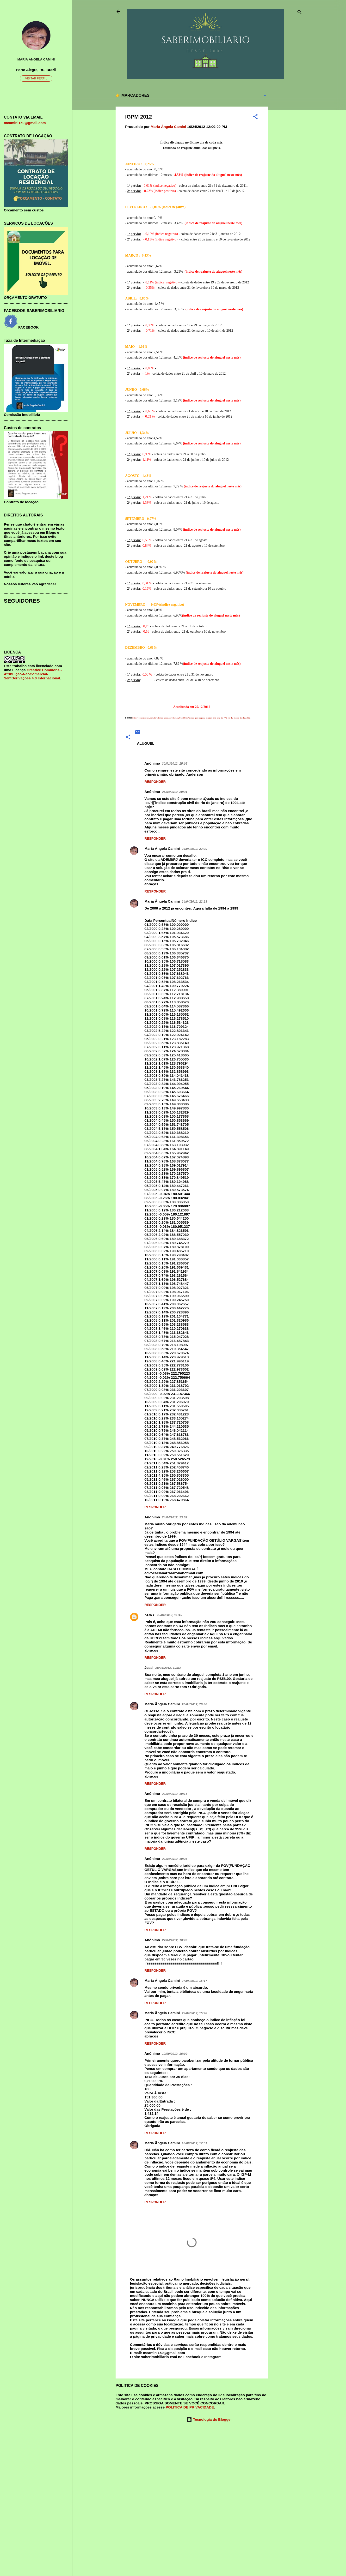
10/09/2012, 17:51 (194, 2143)
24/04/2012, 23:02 (174, 1517)
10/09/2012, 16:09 (174, 2053)
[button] (255, 117)
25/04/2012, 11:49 (169, 1615)
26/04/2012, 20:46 (194, 1704)
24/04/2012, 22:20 (194, 849)
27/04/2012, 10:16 (174, 1794)
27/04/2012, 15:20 (194, 2013)
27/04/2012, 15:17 (194, 1981)
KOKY (149, 1615)
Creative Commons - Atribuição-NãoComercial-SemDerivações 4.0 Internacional (33, 674)
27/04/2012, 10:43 (174, 1940)
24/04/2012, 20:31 (174, 792)
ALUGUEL (145, 743)
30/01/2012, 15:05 (174, 763)
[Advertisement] (287, 160)
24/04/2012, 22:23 (194, 901)
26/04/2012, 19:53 (168, 1668)
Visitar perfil (36, 78)
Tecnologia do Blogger (209, 2419)
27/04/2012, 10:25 (174, 1859)
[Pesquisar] (300, 13)
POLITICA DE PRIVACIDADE (190, 2407)
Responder (155, 782)
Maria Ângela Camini (162, 848)
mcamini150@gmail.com (25, 123)
